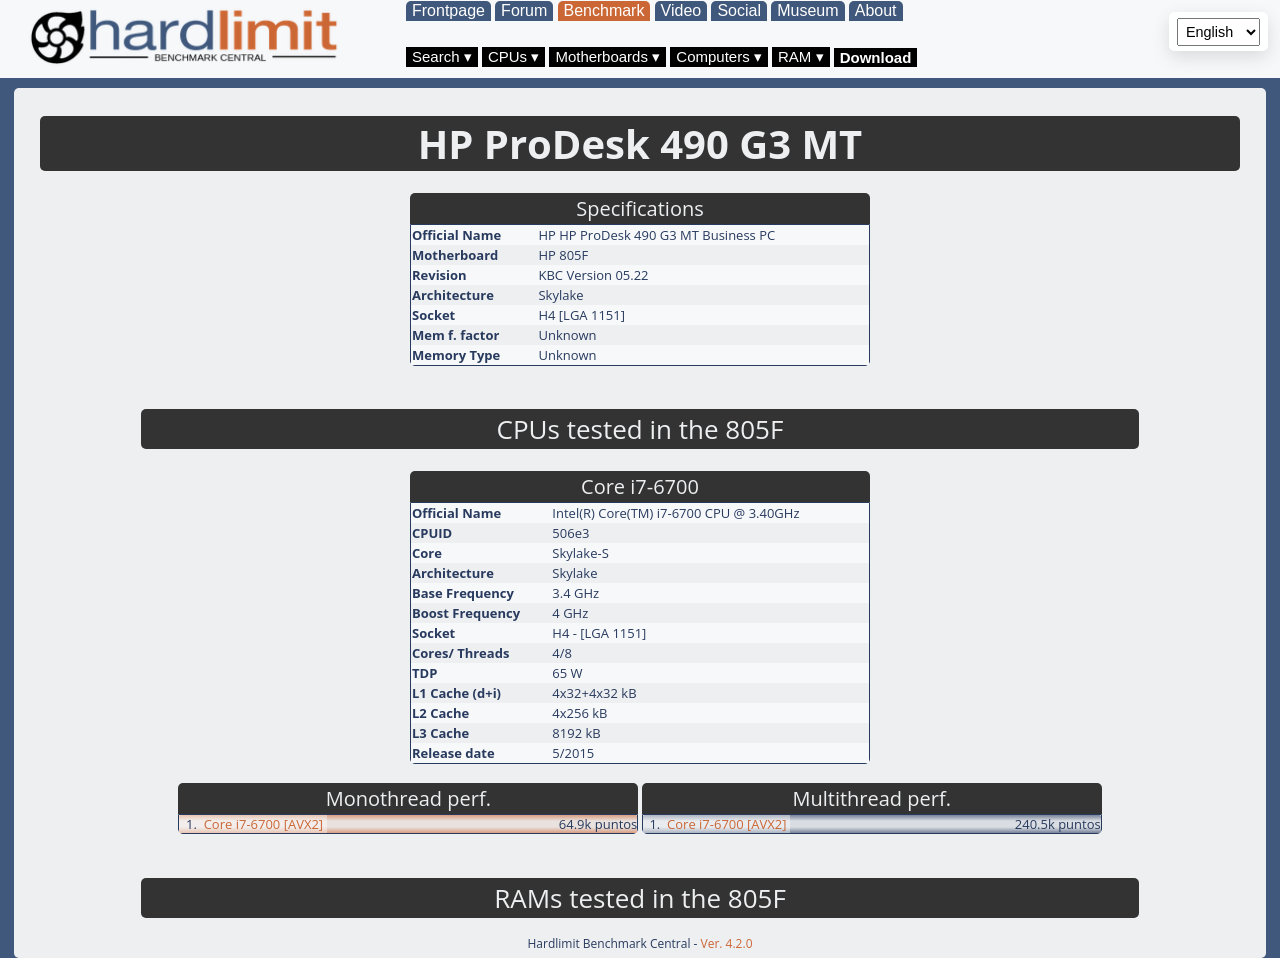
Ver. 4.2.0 (727, 943)
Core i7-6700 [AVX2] (263, 824)
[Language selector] (1218, 32)
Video (681, 10)
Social (739, 10)
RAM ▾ (801, 56)
